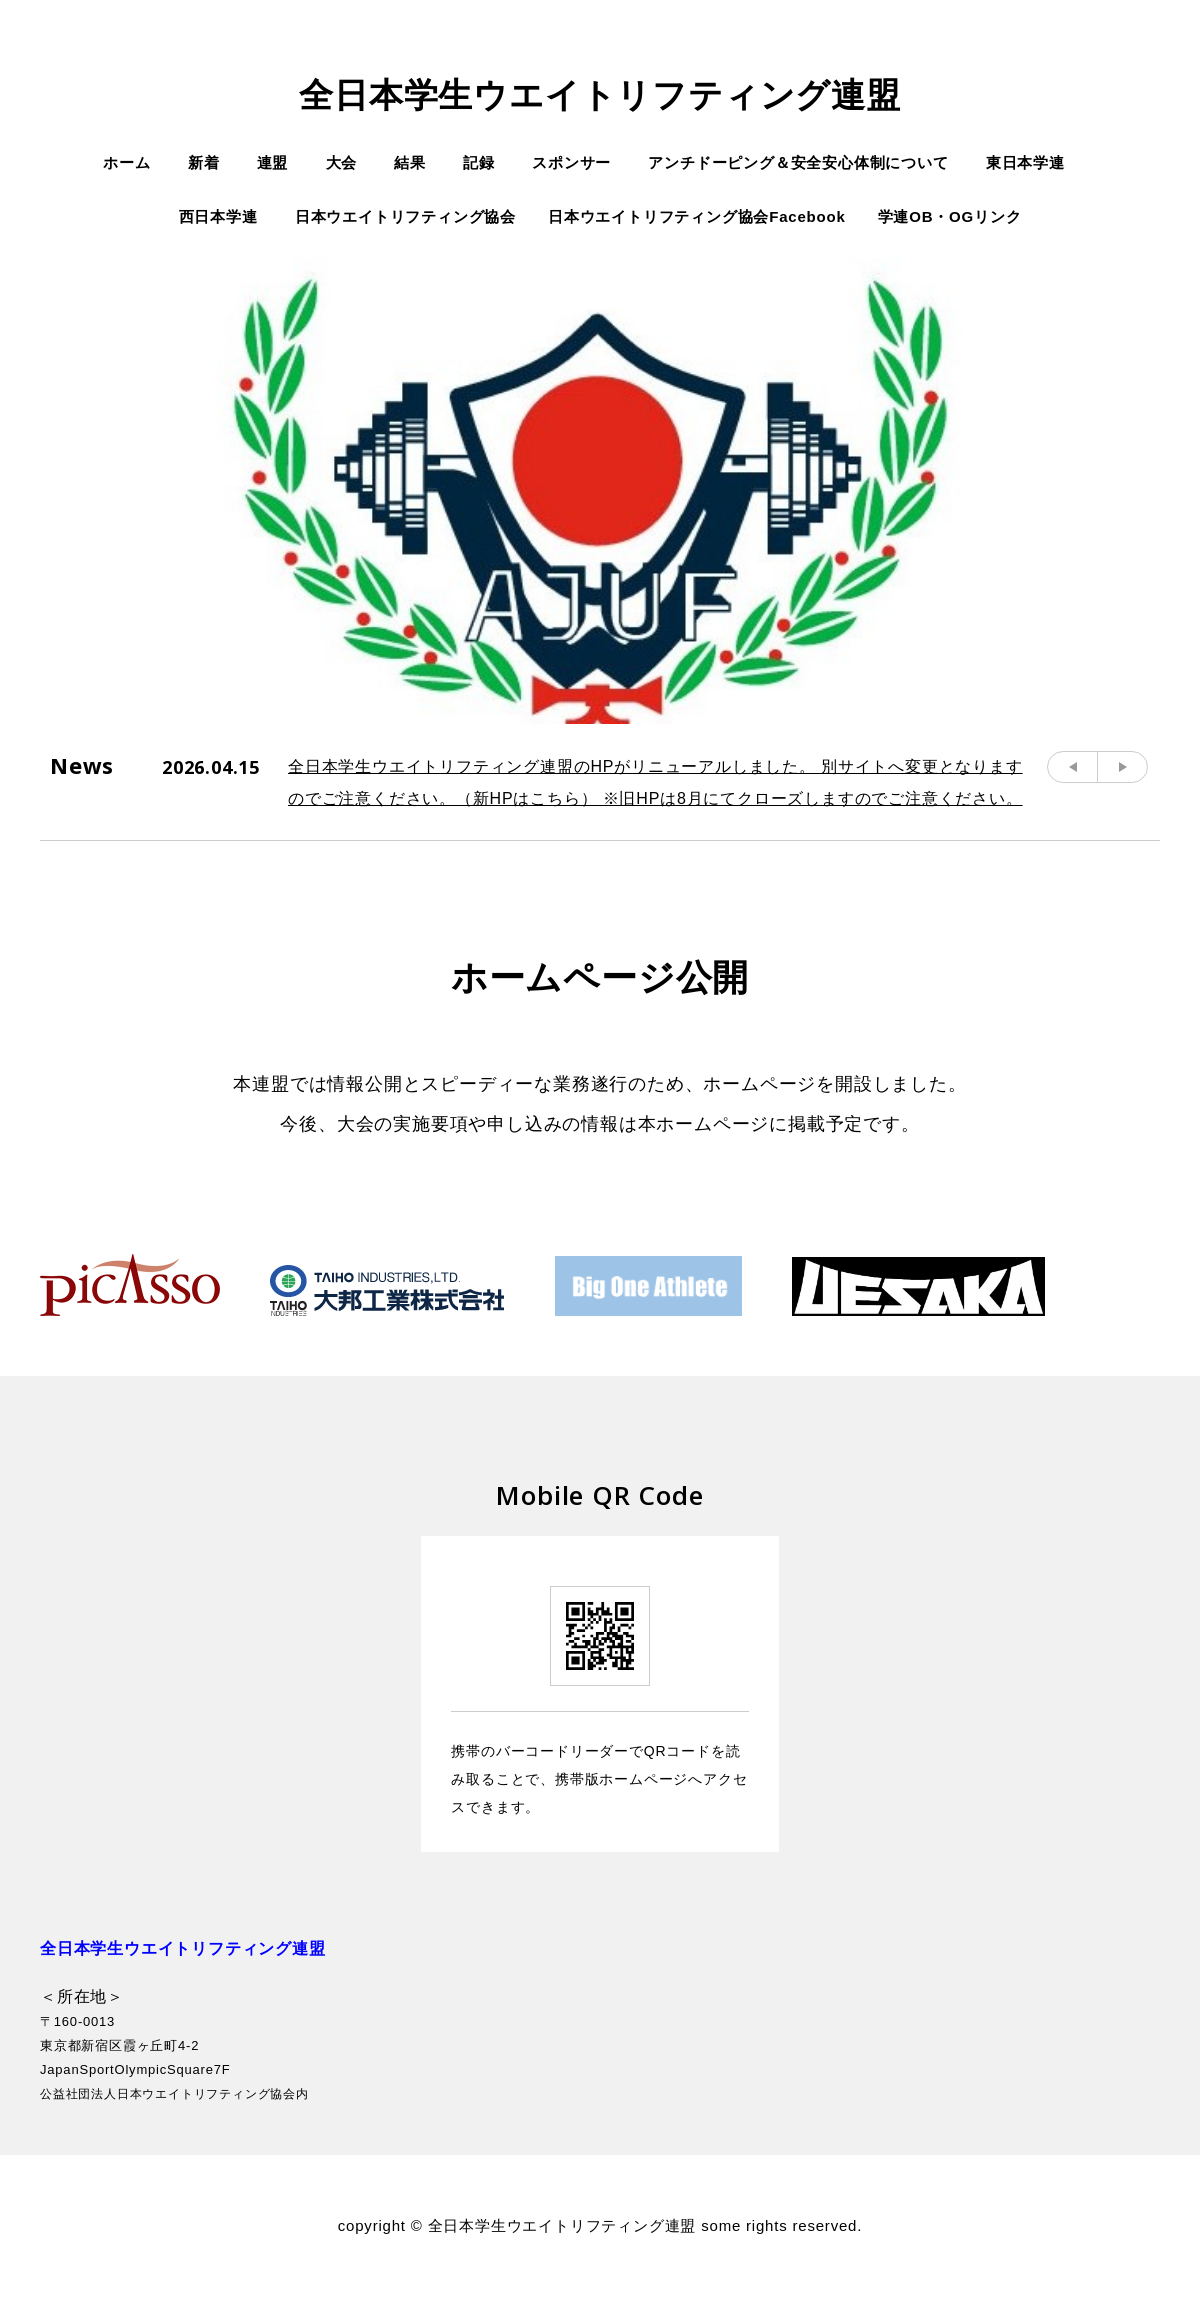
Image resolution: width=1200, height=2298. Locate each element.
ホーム (126, 162)
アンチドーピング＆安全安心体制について (798, 162)
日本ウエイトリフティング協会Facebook (697, 216)
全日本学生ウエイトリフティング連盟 (600, 95)
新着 (204, 162)
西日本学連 (218, 216)
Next (1122, 767)
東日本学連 (1025, 162)
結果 (410, 162)
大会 (342, 162)
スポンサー (571, 162)
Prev (1072, 767)
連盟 (273, 162)
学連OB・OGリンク (950, 216)
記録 (479, 162)
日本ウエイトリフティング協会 (405, 216)
